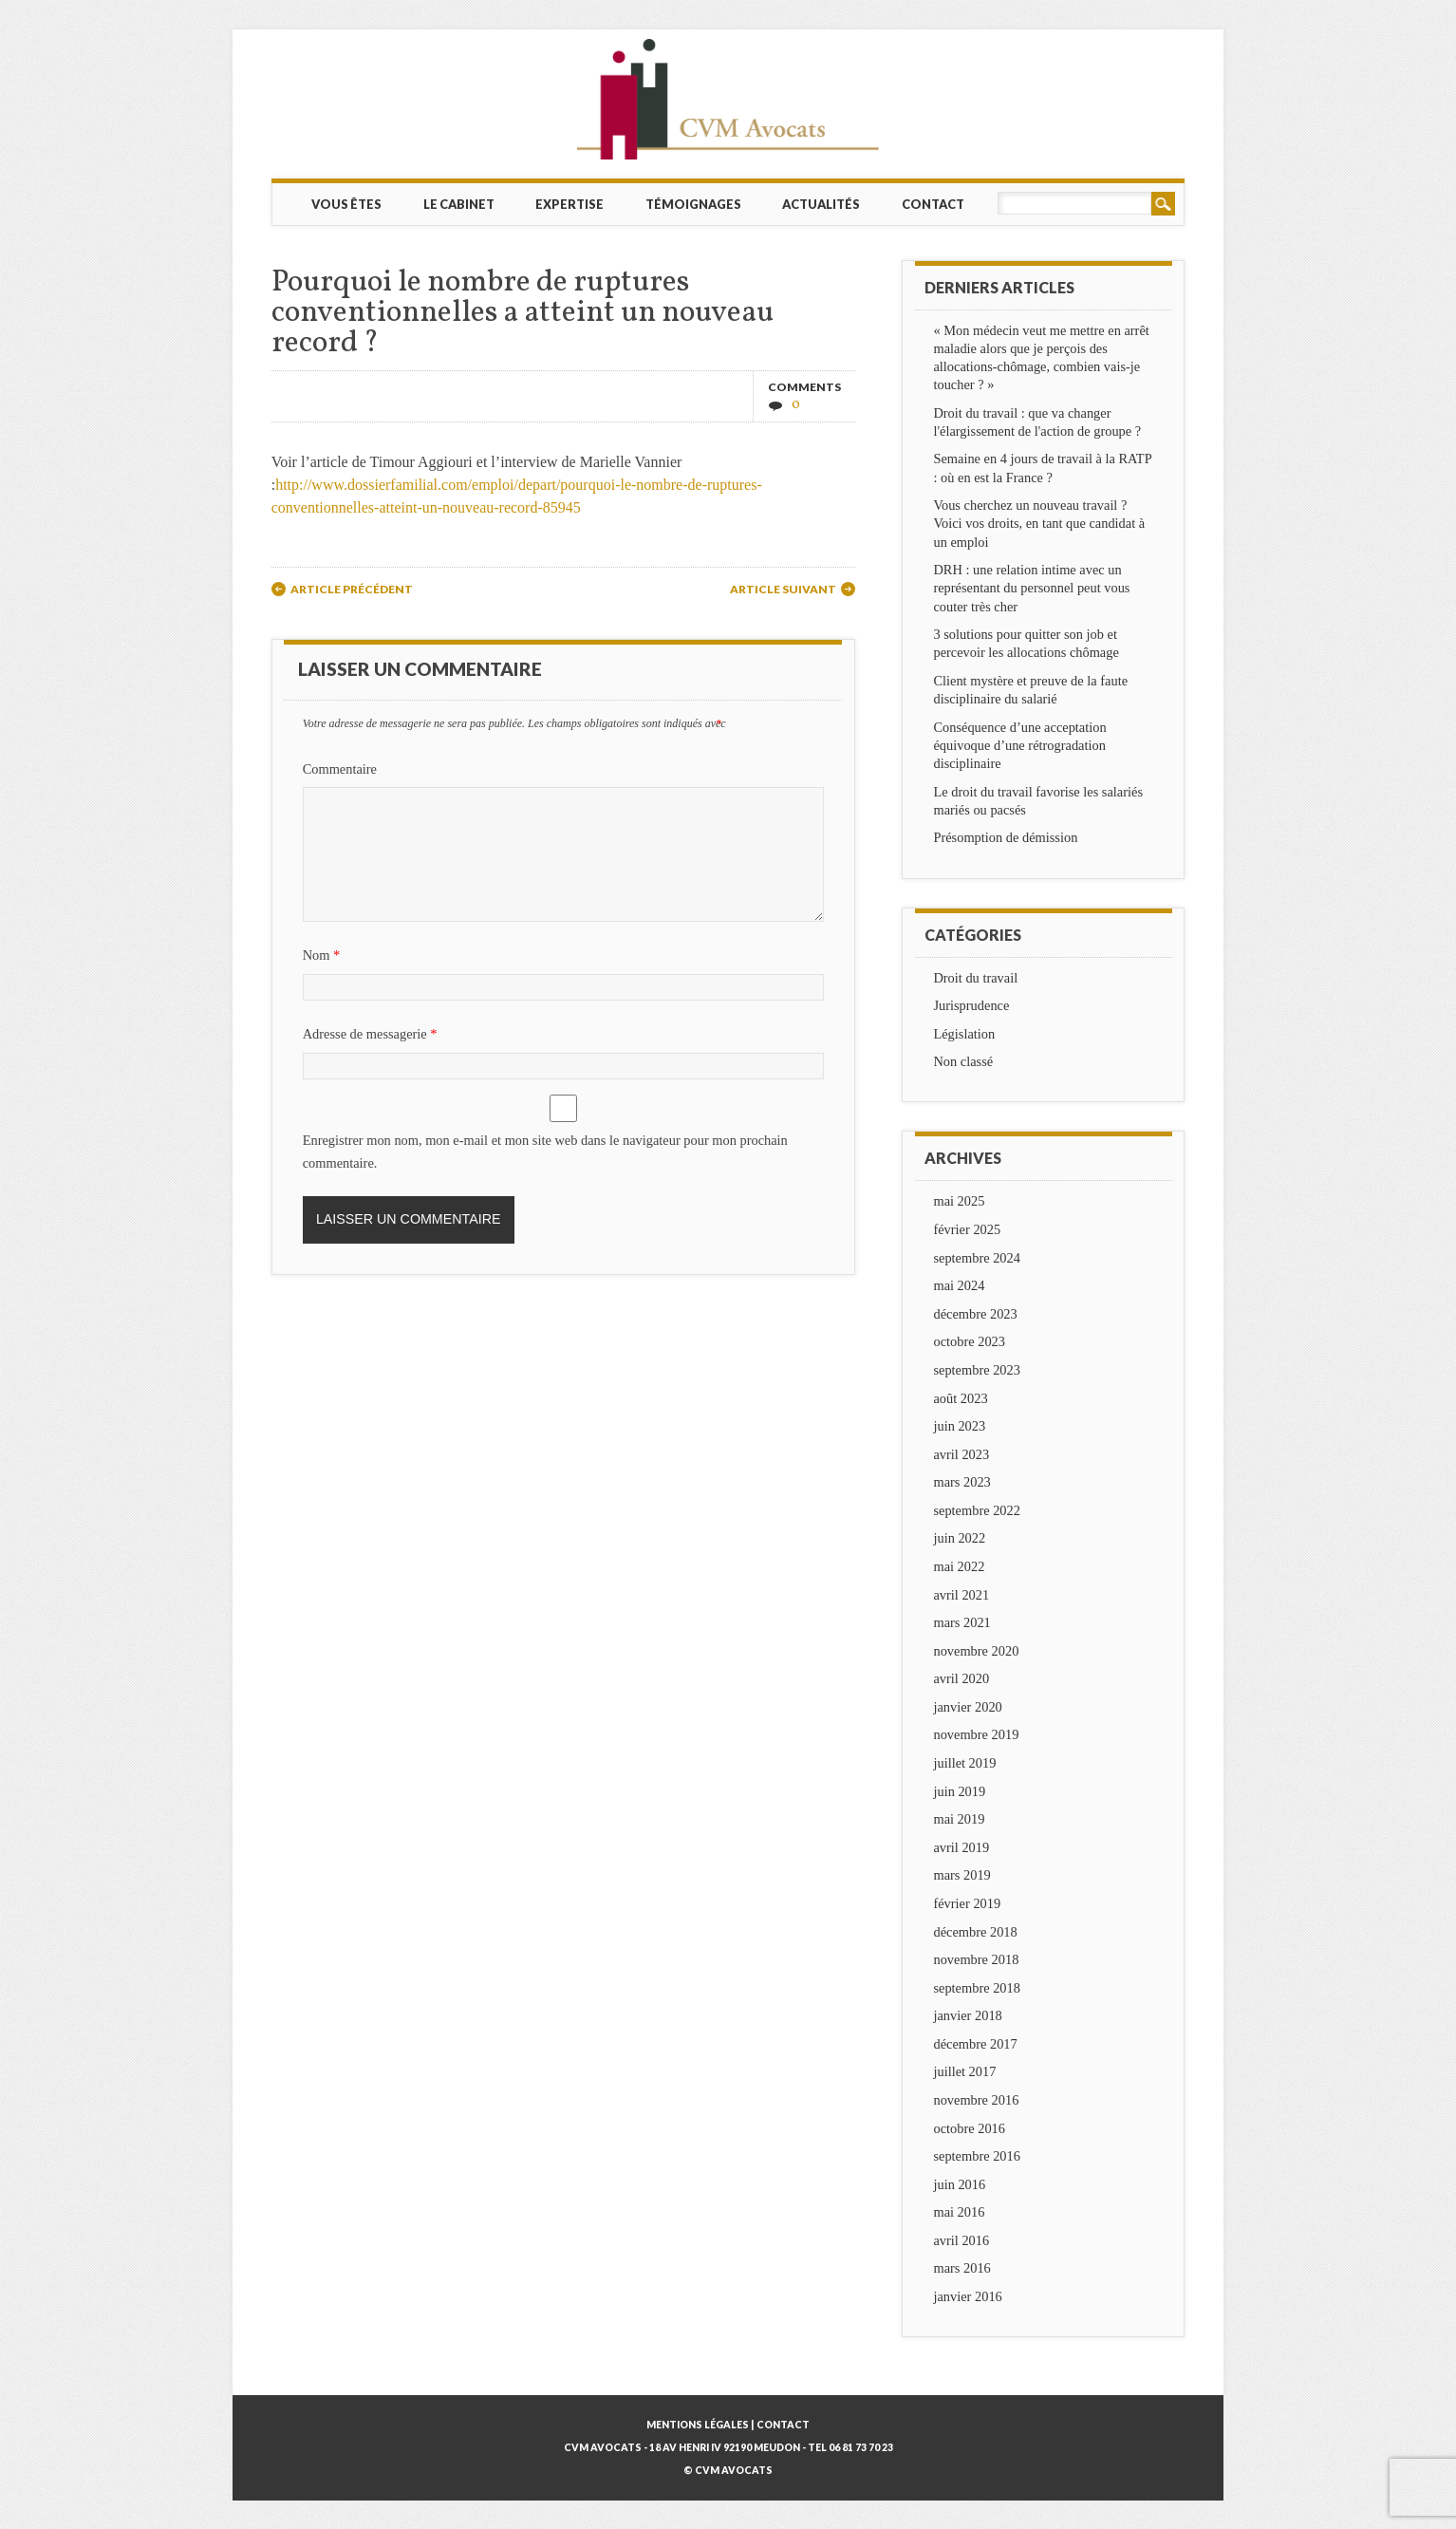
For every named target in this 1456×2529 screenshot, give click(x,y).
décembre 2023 (975, 1313)
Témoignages (693, 204)
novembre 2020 (975, 1650)
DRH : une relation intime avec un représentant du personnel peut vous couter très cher (1031, 587)
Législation (964, 1033)
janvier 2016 (967, 2296)
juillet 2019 (964, 1762)
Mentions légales (697, 2424)
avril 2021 (961, 1594)
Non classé (963, 1061)
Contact (933, 204)
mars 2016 (961, 2268)
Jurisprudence (971, 1005)
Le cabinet (459, 204)
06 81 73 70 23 (861, 2447)
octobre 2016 (969, 2128)
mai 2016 (958, 2212)
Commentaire (340, 769)
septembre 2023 (976, 1369)
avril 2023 (961, 1454)
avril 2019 (961, 1847)
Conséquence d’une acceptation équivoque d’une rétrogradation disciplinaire (1019, 745)
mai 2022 (958, 1566)
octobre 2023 (969, 1341)
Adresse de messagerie (372, 1033)
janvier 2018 (967, 2015)
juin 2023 (959, 1425)
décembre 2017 (975, 2043)
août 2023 (960, 1398)
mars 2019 (961, 1875)
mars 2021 (961, 1622)
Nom (324, 955)
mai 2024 (958, 1285)
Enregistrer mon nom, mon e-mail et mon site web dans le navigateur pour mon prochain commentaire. (545, 1152)
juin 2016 (959, 2184)
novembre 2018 (975, 1959)
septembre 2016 (976, 2156)
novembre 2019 (975, 1734)
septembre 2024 (976, 1257)
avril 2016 (961, 2240)
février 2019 (966, 1903)
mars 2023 (961, 1481)
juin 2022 (959, 1538)
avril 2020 (961, 1678)
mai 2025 (958, 1200)
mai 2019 (958, 1818)
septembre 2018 (976, 1987)
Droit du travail (975, 977)
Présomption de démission (1005, 837)
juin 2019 (959, 1791)
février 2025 (966, 1229)
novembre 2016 (975, 2100)
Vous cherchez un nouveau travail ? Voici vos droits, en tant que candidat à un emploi (1039, 523)
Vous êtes (346, 204)
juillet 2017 (964, 2071)
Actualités (821, 204)
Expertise (569, 204)
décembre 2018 (975, 1931)
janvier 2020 (967, 1706)
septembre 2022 (976, 1510)
